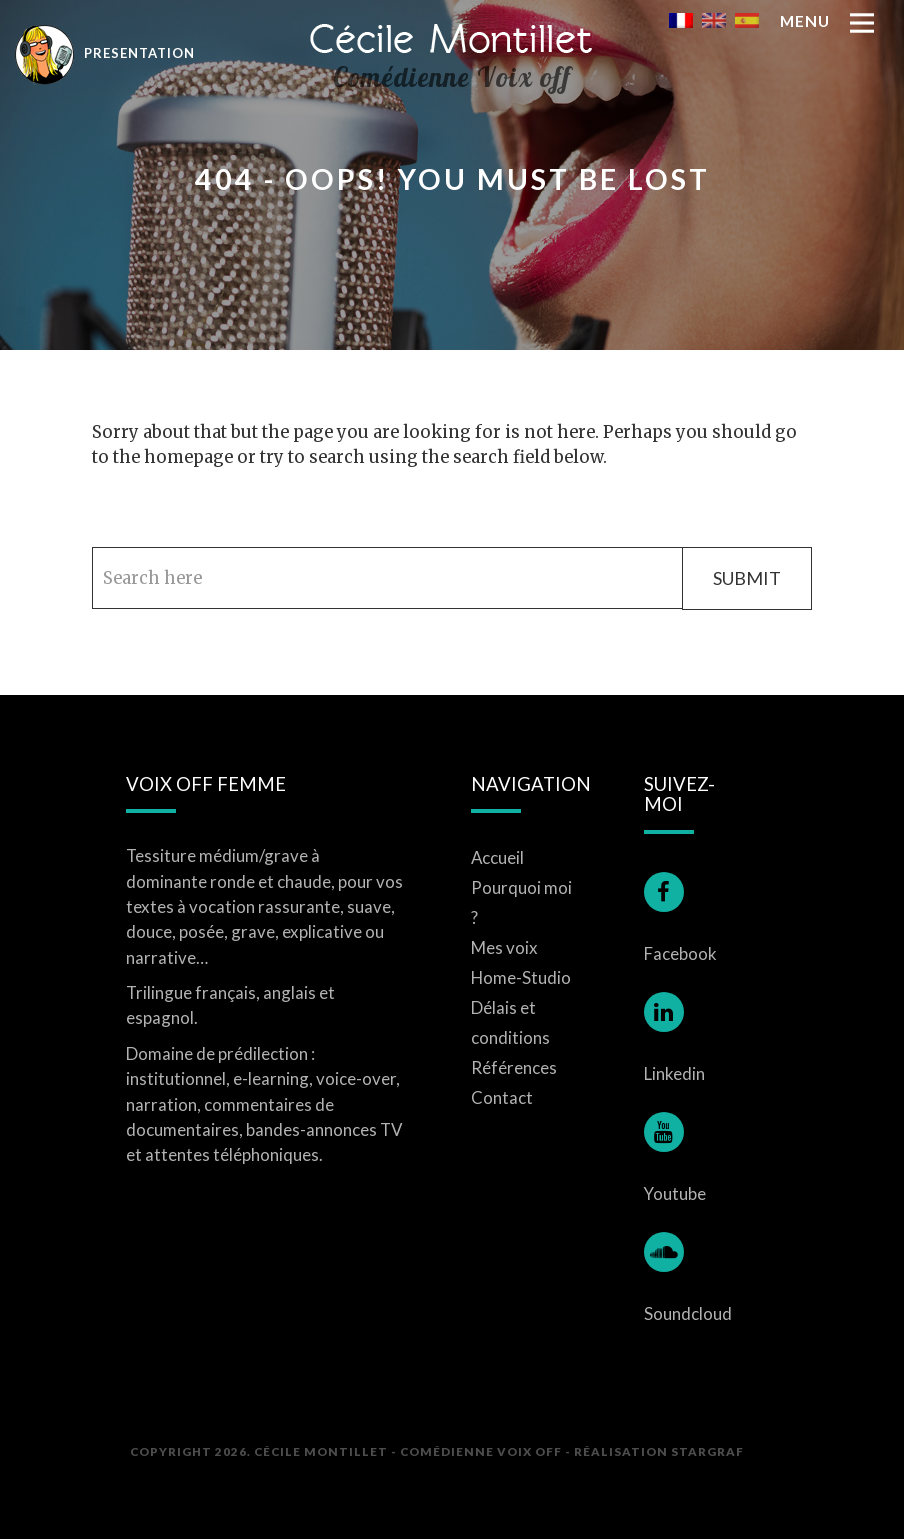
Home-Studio (521, 977)
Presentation (105, 52)
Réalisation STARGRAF (659, 1451)
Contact (502, 1097)
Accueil (497, 857)
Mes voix (504, 947)
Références (514, 1067)
